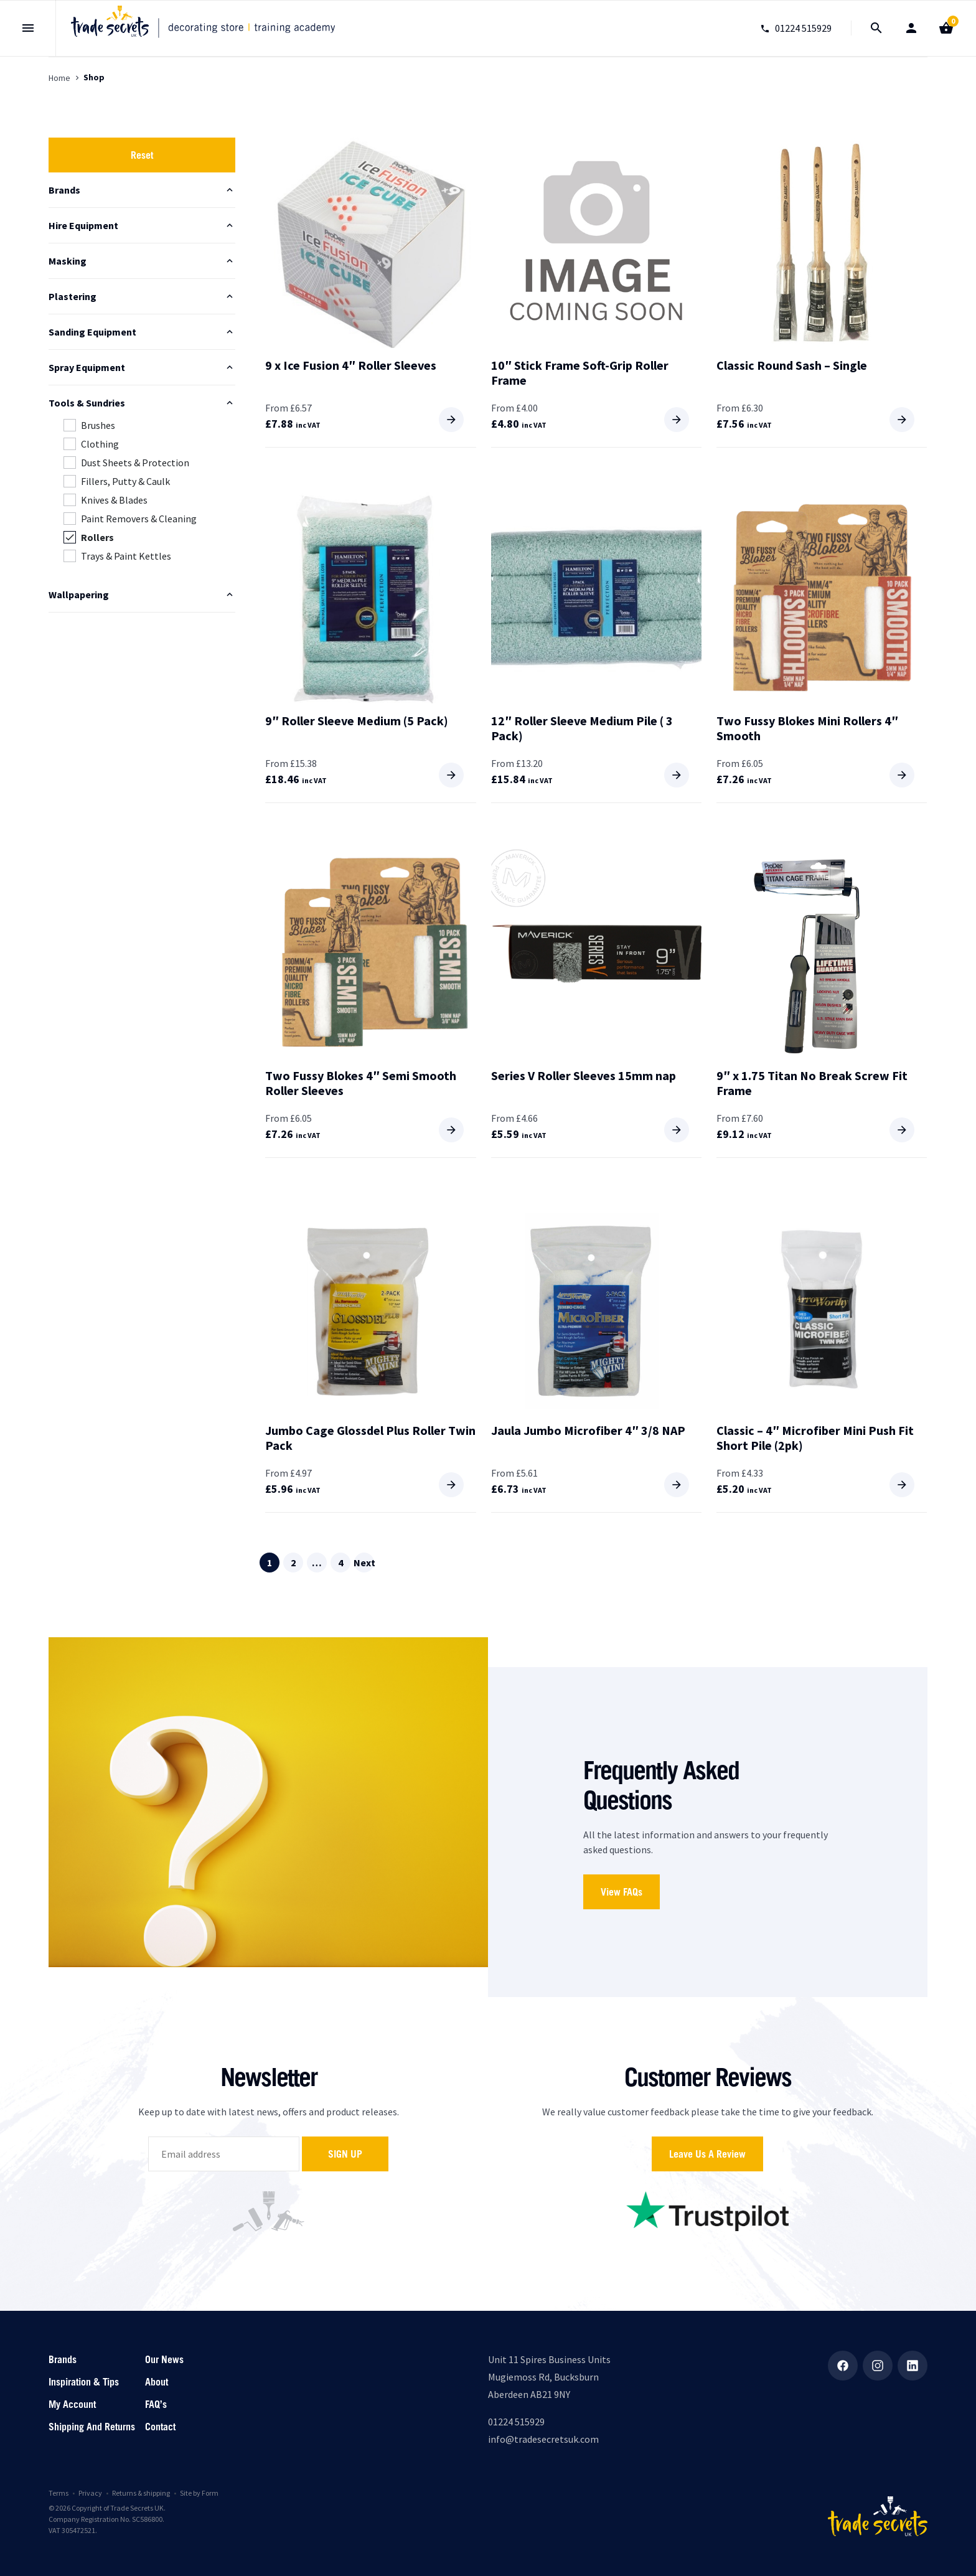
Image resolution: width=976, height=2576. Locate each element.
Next (364, 1562)
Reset (142, 155)
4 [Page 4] (340, 1562)
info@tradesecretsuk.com (543, 2439)
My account (72, 2404)
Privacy (90, 2493)
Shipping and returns (92, 2426)
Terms (58, 2493)
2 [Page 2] (293, 1562)
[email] (223, 2153)
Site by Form (199, 2493)
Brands (63, 2359)
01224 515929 (516, 2421)
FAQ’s (156, 2404)
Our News (164, 2359)
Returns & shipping (141, 2493)
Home (59, 77)
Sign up (345, 2154)
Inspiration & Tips (84, 2382)
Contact (160, 2426)
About (156, 2382)
